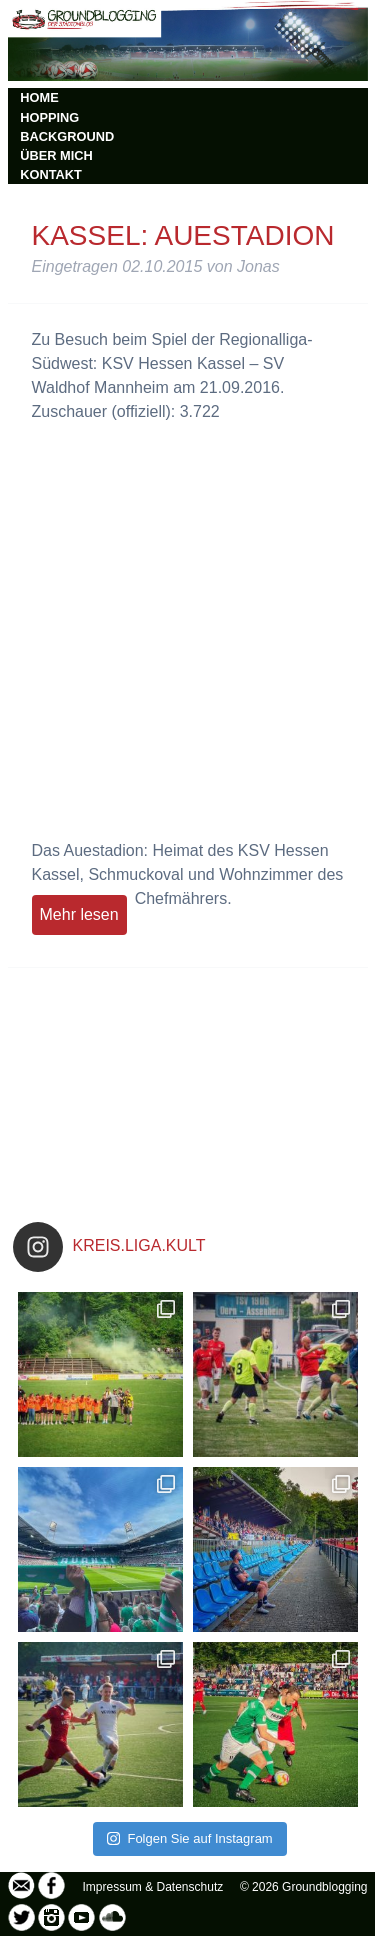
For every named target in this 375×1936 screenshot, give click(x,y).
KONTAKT (51, 174)
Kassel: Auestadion (183, 235)
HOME (39, 97)
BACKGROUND (67, 136)
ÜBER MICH (56, 155)
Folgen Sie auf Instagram (189, 1838)
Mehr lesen (79, 914)
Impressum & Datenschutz (153, 1887)
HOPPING (49, 117)
